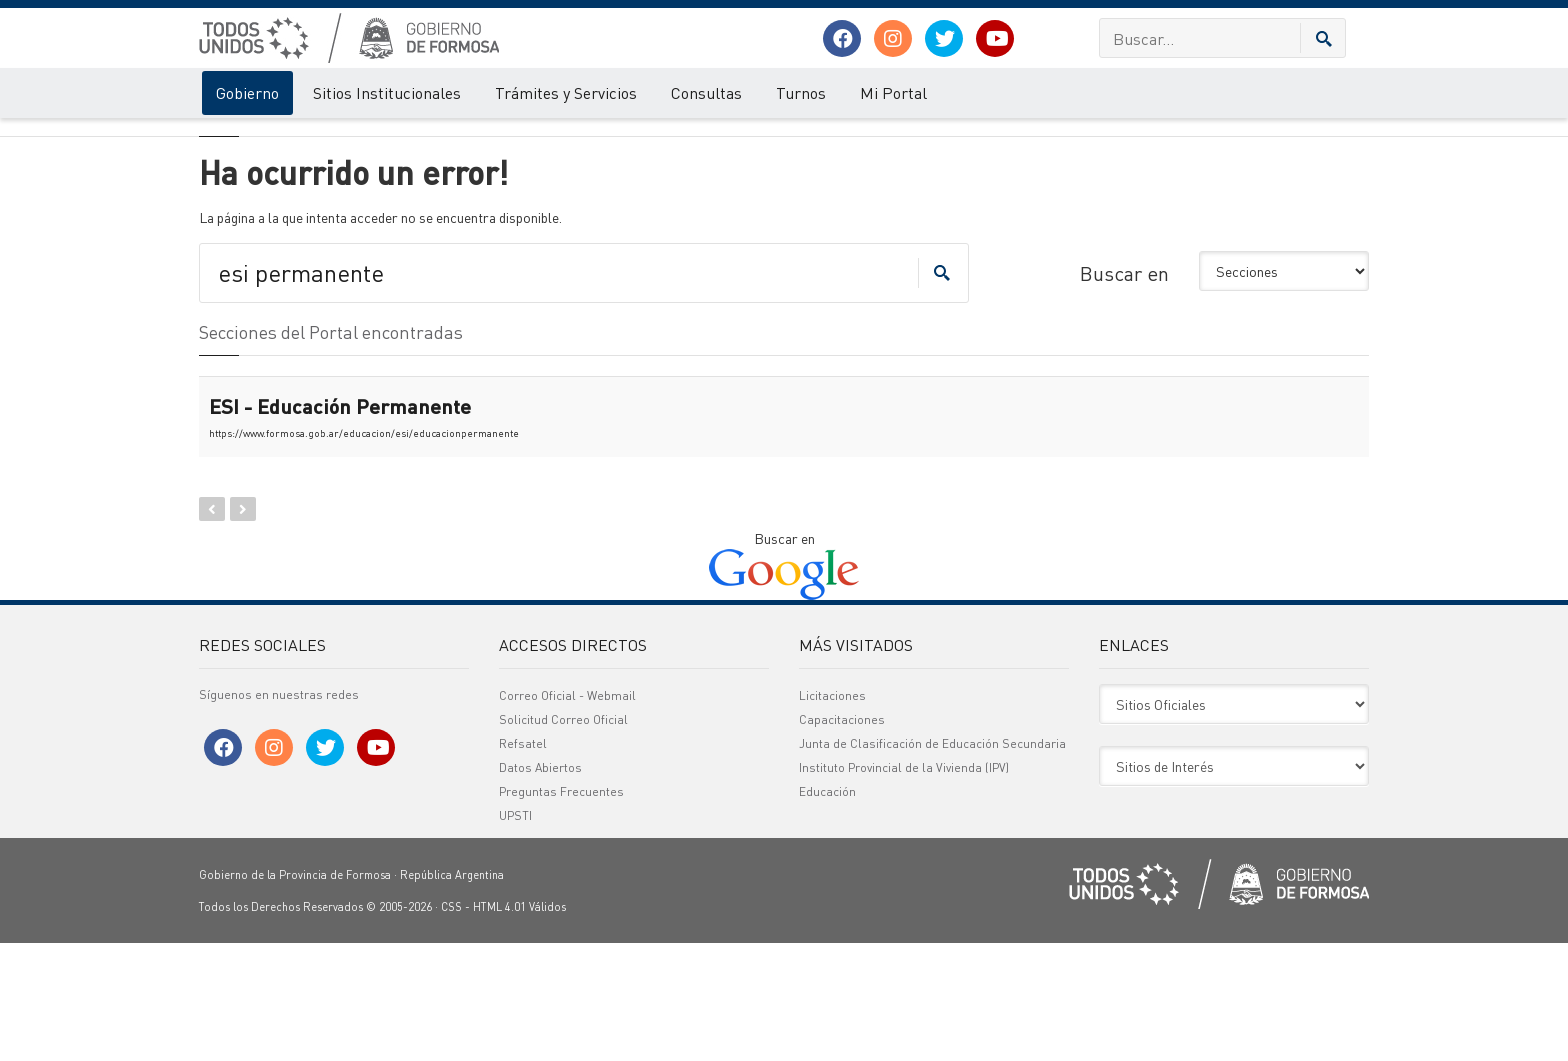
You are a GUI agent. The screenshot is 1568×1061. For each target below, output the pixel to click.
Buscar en (1124, 391)
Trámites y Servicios (566, 92)
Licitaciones (832, 813)
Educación (827, 909)
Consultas (706, 92)
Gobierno (247, 92)
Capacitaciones (842, 837)
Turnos (801, 92)
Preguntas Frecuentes (561, 909)
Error (281, 138)
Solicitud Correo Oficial (563, 837)
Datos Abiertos (540, 885)
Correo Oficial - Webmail (567, 813)
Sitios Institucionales (387, 92)
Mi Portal (893, 92)
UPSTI (515, 933)
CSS (451, 1025)
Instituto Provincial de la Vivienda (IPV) (904, 885)
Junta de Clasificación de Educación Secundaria (932, 861)
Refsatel (523, 861)
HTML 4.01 (499, 1025)
